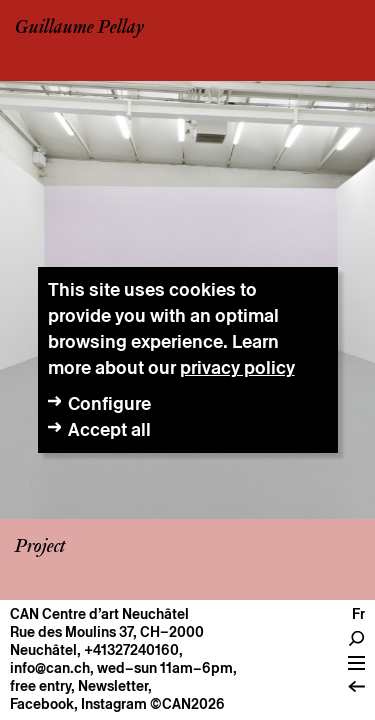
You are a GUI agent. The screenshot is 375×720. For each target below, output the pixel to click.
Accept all (109, 429)
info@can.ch (50, 668)
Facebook (42, 704)
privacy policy (237, 367)
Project (40, 547)
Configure (109, 403)
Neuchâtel (43, 650)
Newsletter (113, 686)
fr (358, 614)
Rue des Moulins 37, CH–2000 (107, 632)
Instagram (114, 704)
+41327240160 (131, 650)
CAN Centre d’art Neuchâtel (99, 614)
